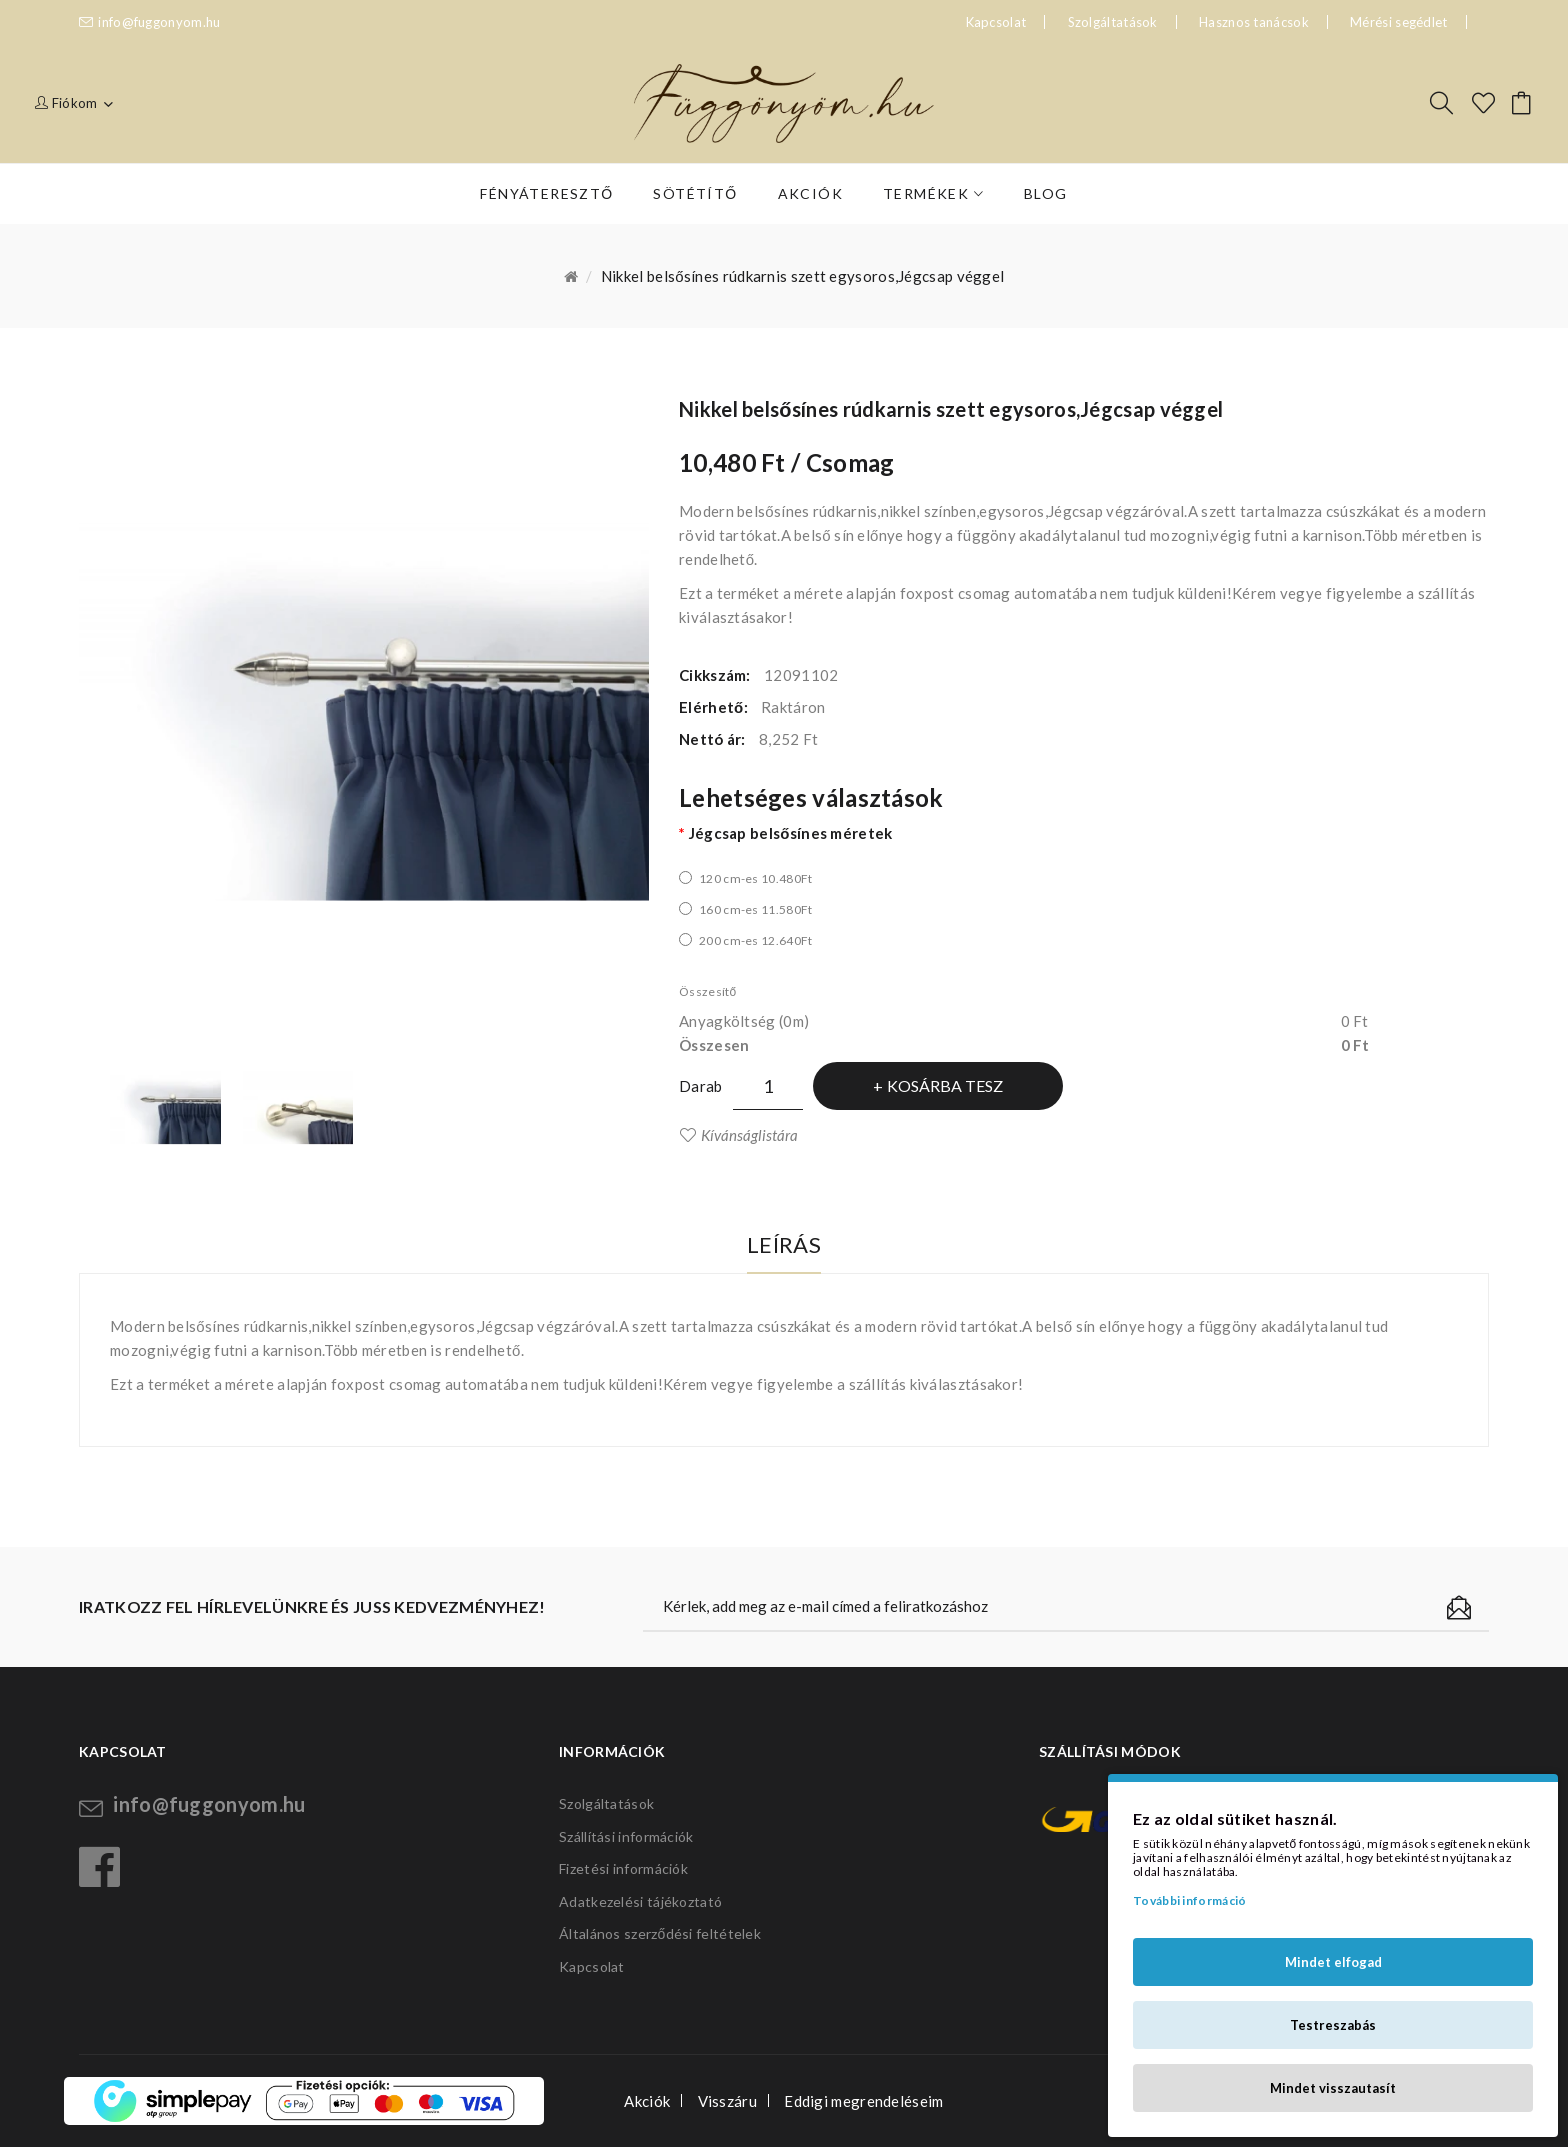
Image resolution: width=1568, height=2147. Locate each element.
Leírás (784, 1244)
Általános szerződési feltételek (660, 1933)
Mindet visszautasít (1333, 2088)
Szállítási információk (626, 1836)
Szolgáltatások (1113, 22)
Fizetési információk (623, 1868)
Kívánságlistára (749, 1135)
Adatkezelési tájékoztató (640, 1901)
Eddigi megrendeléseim (863, 2101)
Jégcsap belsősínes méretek (791, 833)
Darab (701, 1086)
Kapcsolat (592, 1966)
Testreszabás (1333, 2025)
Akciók (647, 2101)
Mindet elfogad (1333, 1962)
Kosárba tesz (945, 1085)
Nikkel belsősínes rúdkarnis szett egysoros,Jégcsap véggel (802, 276)
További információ (1189, 1900)
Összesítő (707, 991)
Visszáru (727, 2101)
